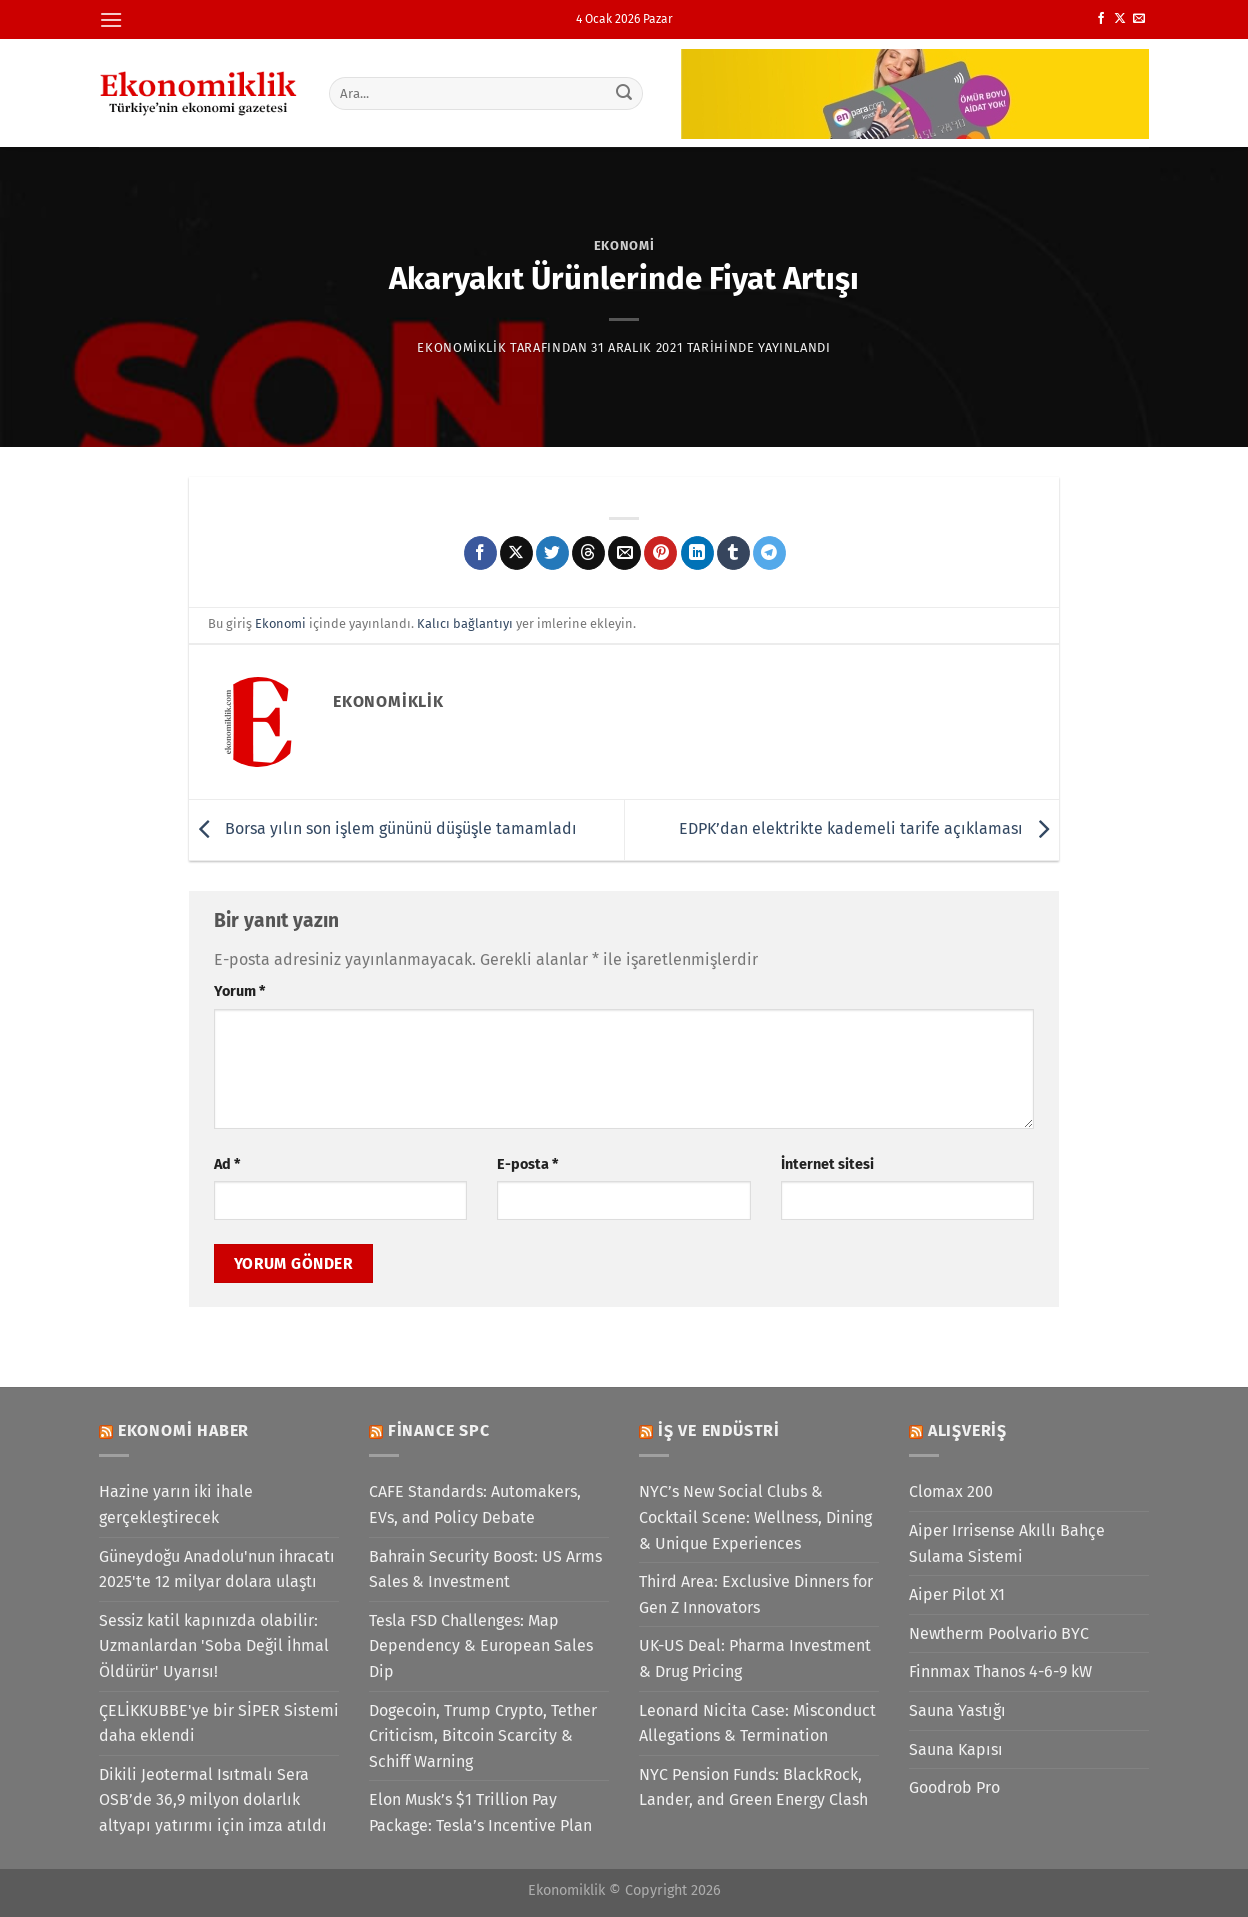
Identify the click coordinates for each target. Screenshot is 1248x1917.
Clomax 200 (951, 1491)
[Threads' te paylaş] (588, 553)
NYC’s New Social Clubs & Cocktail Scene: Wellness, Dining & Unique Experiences (755, 1517)
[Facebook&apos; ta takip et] (1101, 19)
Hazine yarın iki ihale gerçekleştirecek (176, 1504)
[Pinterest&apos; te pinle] (660, 553)
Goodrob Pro (954, 1787)
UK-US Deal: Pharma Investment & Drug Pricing (755, 1658)
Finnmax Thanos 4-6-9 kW (1000, 1671)
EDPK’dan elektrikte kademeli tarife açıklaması (869, 828)
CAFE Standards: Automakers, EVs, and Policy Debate (475, 1504)
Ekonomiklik (461, 347)
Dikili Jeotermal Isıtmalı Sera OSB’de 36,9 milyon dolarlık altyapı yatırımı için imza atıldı (213, 1800)
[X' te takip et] (1120, 19)
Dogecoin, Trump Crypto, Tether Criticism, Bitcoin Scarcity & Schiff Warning (483, 1736)
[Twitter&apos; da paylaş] (552, 553)
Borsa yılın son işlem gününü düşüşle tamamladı (383, 828)
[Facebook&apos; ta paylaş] (480, 553)
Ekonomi (624, 245)
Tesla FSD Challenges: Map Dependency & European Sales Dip (481, 1646)
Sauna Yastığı (957, 1710)
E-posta (527, 1164)
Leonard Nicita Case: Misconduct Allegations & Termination (757, 1723)
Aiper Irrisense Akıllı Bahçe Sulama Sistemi (1007, 1543)
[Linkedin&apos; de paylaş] (697, 553)
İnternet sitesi (827, 1164)
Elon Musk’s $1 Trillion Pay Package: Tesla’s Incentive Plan (480, 1812)
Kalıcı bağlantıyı (465, 623)
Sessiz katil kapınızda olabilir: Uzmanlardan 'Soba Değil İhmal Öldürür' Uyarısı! (214, 1646)
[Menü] (111, 19)
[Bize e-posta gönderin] (1139, 19)
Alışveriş (967, 1430)
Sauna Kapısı (956, 1749)
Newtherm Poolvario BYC (999, 1633)
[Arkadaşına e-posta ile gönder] (624, 553)
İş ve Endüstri (719, 1430)
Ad (227, 1164)
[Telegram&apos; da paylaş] (769, 553)
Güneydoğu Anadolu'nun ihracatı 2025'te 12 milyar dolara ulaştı (217, 1569)
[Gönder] (625, 93)
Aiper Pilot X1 (957, 1594)
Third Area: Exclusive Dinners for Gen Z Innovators (756, 1594)
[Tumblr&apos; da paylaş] (733, 553)
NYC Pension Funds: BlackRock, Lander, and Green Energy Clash (753, 1787)
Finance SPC (439, 1430)
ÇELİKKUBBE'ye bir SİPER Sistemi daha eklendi (219, 1723)
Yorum (239, 991)
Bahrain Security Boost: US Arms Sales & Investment (485, 1569)
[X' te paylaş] (516, 553)
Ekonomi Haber (183, 1430)
